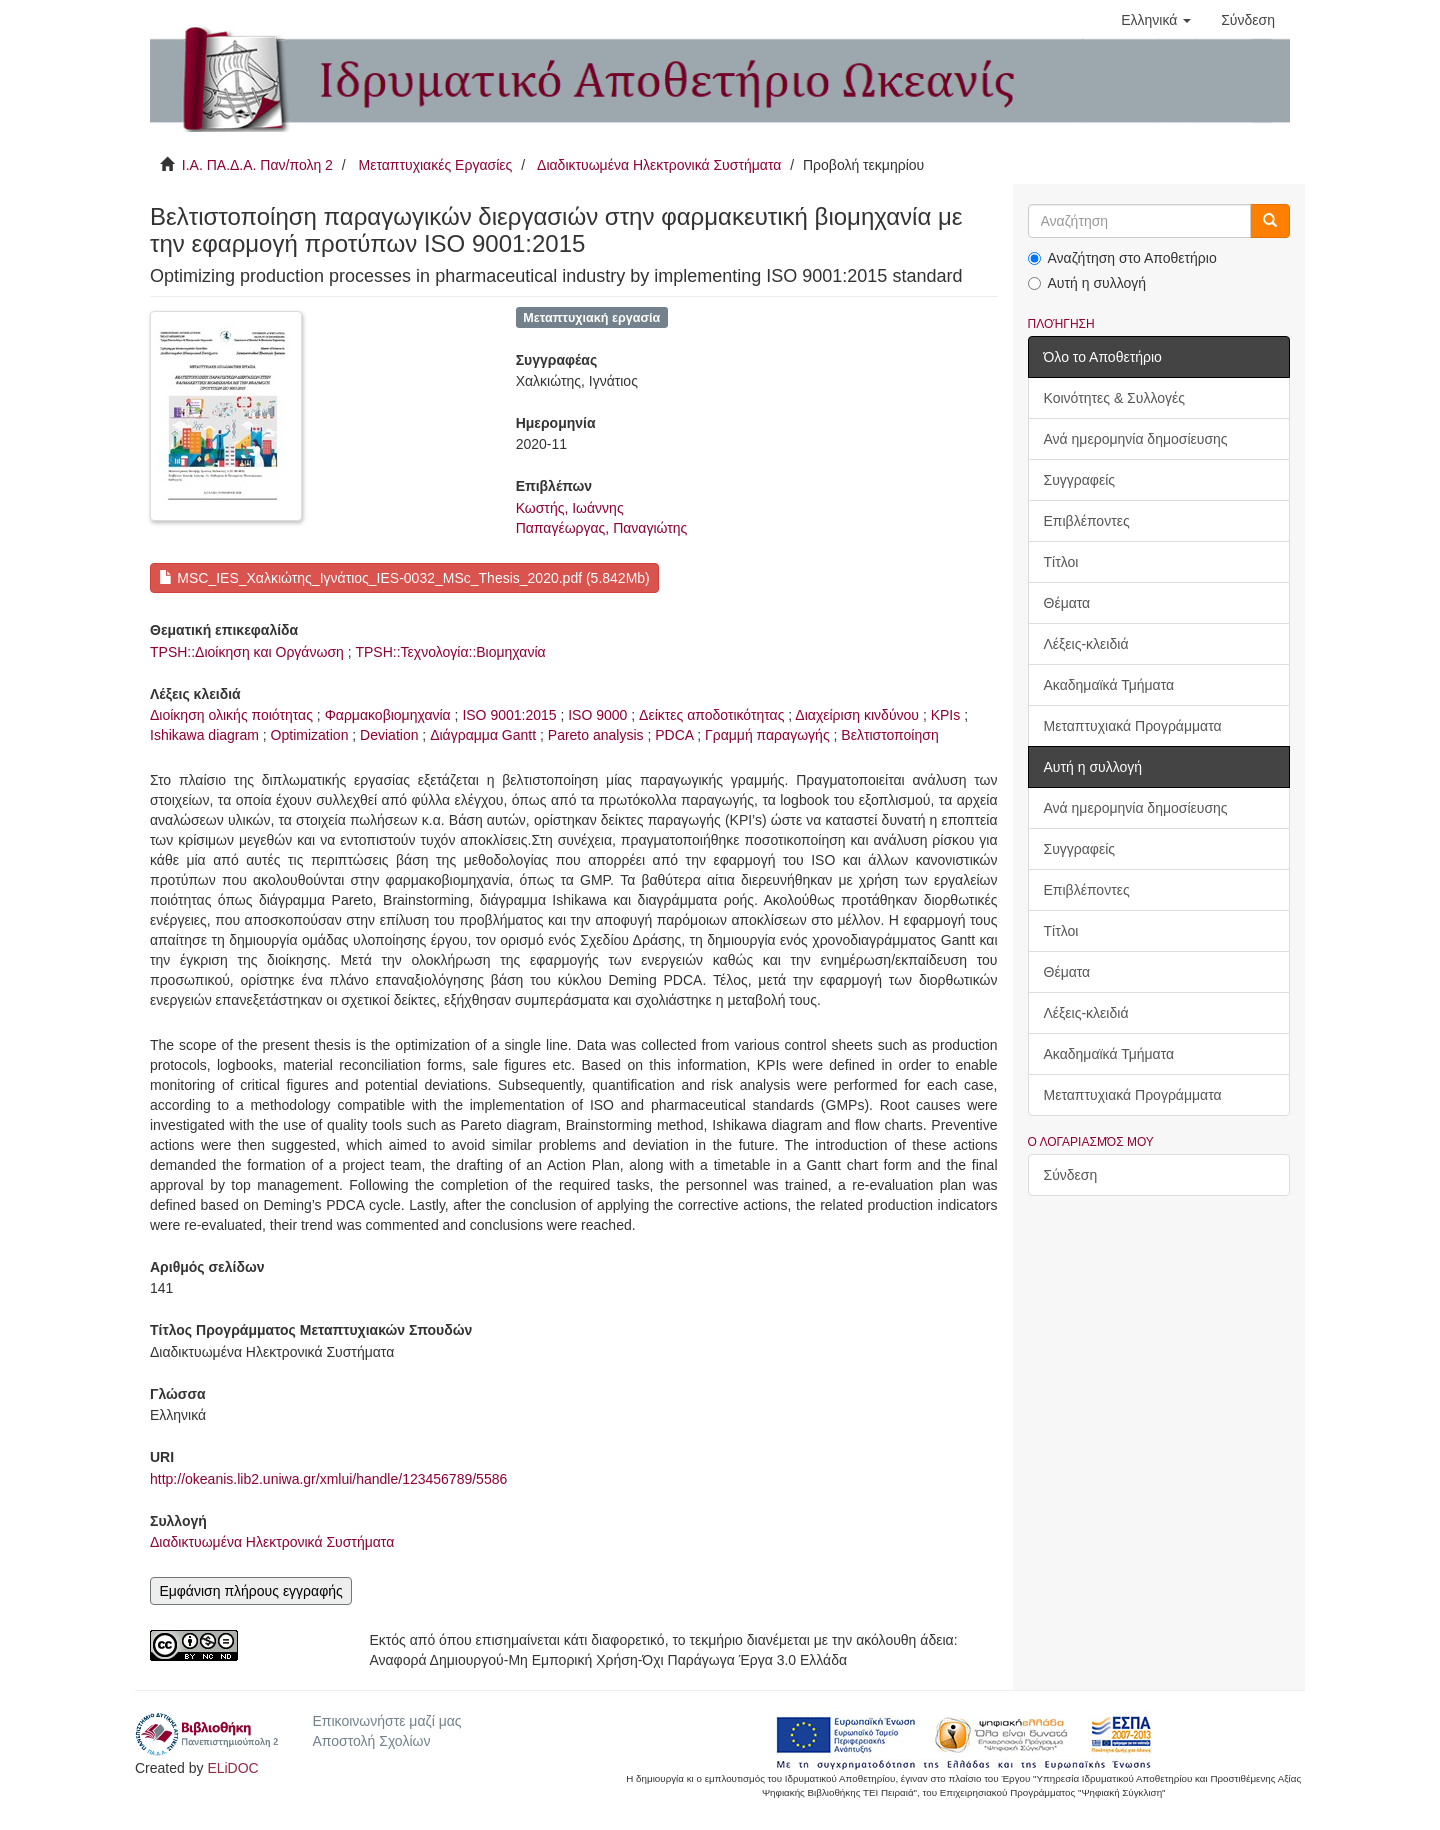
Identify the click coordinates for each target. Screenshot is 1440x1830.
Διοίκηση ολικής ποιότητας (231, 715)
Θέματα (1067, 603)
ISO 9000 (597, 715)
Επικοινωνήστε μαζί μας (386, 1721)
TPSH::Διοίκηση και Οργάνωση (247, 652)
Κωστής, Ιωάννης (570, 508)
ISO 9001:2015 (509, 715)
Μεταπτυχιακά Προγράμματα (1133, 726)
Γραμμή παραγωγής (767, 735)
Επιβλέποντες (1087, 521)
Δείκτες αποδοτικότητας (711, 715)
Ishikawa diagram (204, 735)
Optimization (310, 735)
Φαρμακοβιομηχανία (388, 715)
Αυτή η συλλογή (1087, 283)
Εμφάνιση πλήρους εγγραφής (250, 1591)
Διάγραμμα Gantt (483, 735)
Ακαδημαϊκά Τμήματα (1109, 685)
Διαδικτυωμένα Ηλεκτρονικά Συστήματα (659, 165)
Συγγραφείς (1080, 480)
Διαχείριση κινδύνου (857, 715)
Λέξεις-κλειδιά (1086, 644)
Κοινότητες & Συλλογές (1114, 398)
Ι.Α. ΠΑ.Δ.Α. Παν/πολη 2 (257, 165)
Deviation (389, 735)
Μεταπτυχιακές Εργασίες (435, 165)
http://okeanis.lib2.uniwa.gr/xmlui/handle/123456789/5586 (328, 1479)
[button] (1156, 20)
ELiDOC (232, 1768)
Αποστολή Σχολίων (371, 1741)
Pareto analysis (596, 735)
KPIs (946, 715)
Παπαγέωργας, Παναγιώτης (602, 528)
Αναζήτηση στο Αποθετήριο (1122, 258)
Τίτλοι (1061, 562)
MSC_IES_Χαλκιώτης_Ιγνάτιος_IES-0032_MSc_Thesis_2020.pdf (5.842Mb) (404, 578)
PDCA (674, 735)
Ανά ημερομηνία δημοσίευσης (1136, 439)
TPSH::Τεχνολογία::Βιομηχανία (450, 652)
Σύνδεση (1071, 1175)
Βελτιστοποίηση (889, 735)
